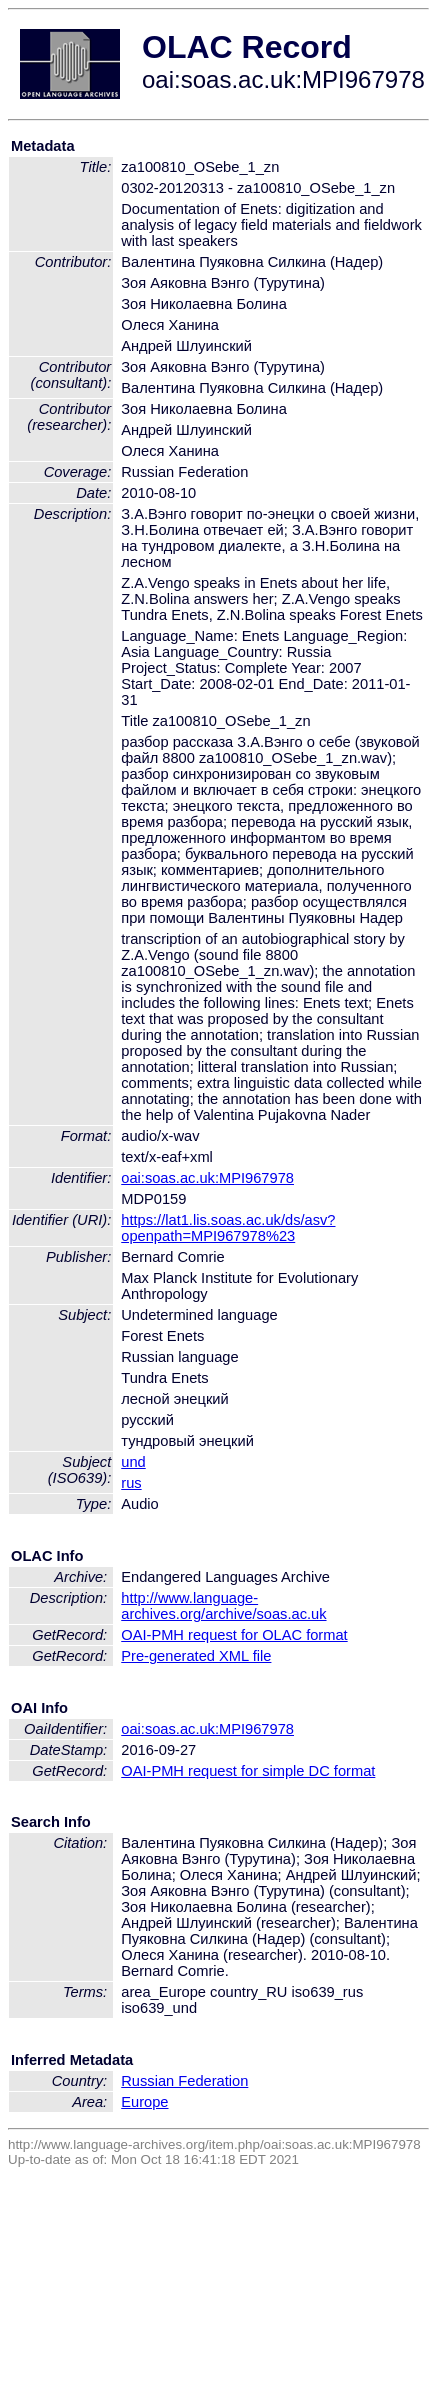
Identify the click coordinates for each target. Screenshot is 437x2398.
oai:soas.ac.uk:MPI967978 (207, 1178)
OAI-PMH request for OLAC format (234, 1635)
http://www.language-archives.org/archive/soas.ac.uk (223, 1606)
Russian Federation (184, 2081)
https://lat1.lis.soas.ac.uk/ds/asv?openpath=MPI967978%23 (228, 1228)
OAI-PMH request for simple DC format (248, 1771)
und (133, 1462)
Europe (144, 2102)
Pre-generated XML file (196, 1656)
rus (131, 1483)
